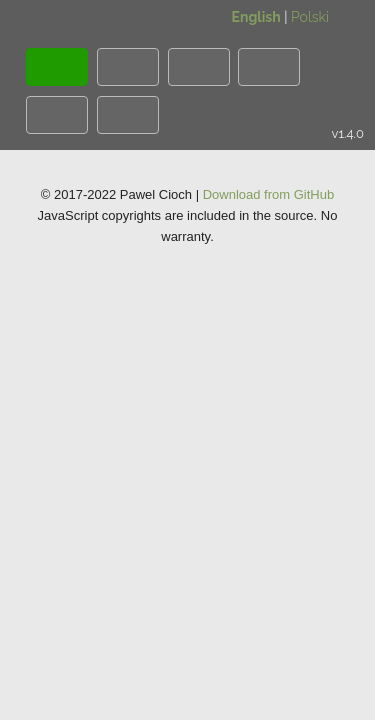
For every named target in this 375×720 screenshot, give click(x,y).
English (256, 17)
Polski (310, 17)
